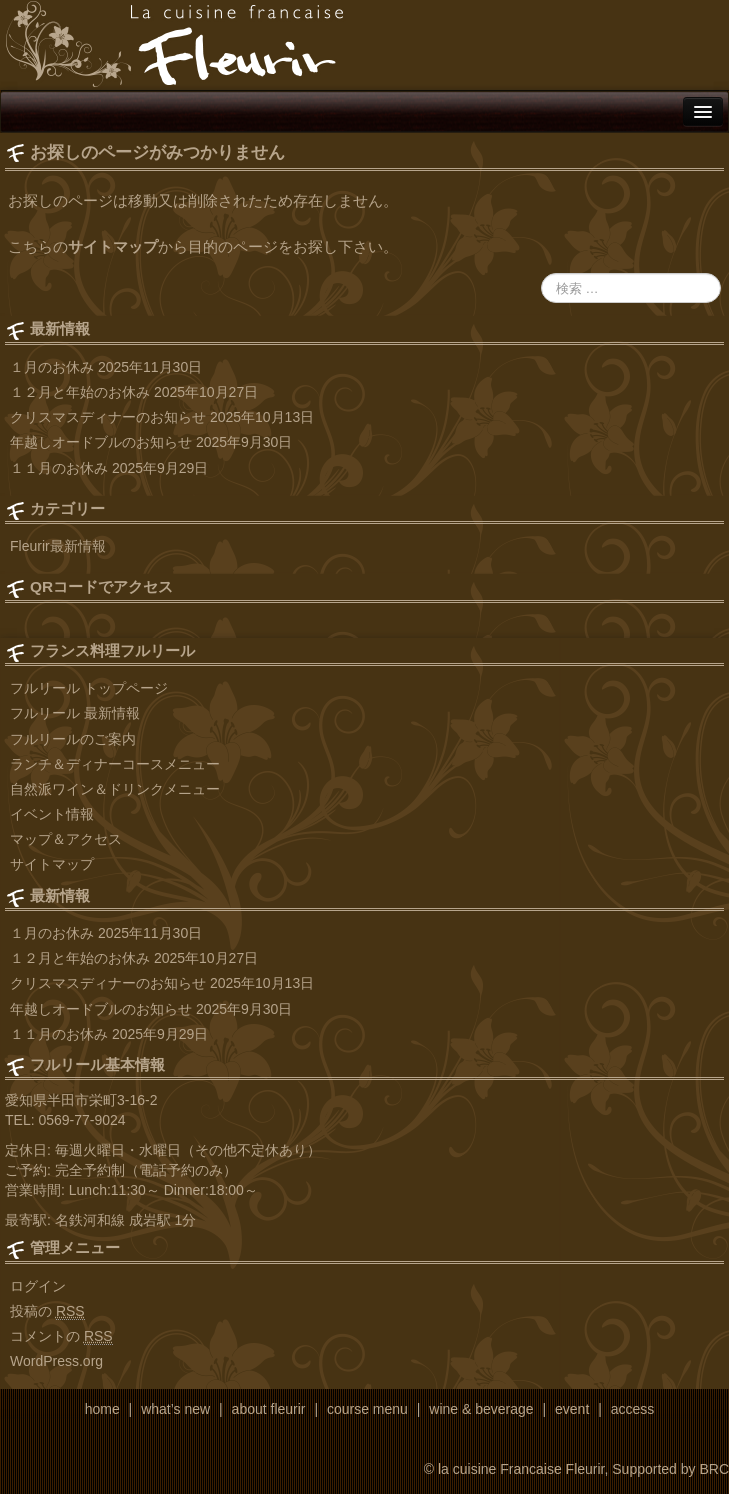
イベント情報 (52, 814)
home (102, 1409)
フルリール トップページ (89, 688)
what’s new (175, 1409)
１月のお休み (52, 367)
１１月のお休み (59, 468)
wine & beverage (481, 1409)
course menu (367, 1409)
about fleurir (269, 1409)
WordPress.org (56, 1361)
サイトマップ (113, 246)
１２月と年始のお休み (80, 392)
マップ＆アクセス (66, 839)
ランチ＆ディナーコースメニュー (115, 764)
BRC (714, 1469)
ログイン (38, 1286)
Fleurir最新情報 (58, 546)
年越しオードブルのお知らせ (101, 442)
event (572, 1409)
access (633, 1409)
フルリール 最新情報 (75, 713)
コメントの (61, 1336)
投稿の (47, 1311)
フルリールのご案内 (73, 739)
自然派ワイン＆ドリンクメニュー (115, 789)
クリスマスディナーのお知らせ (108, 417)
